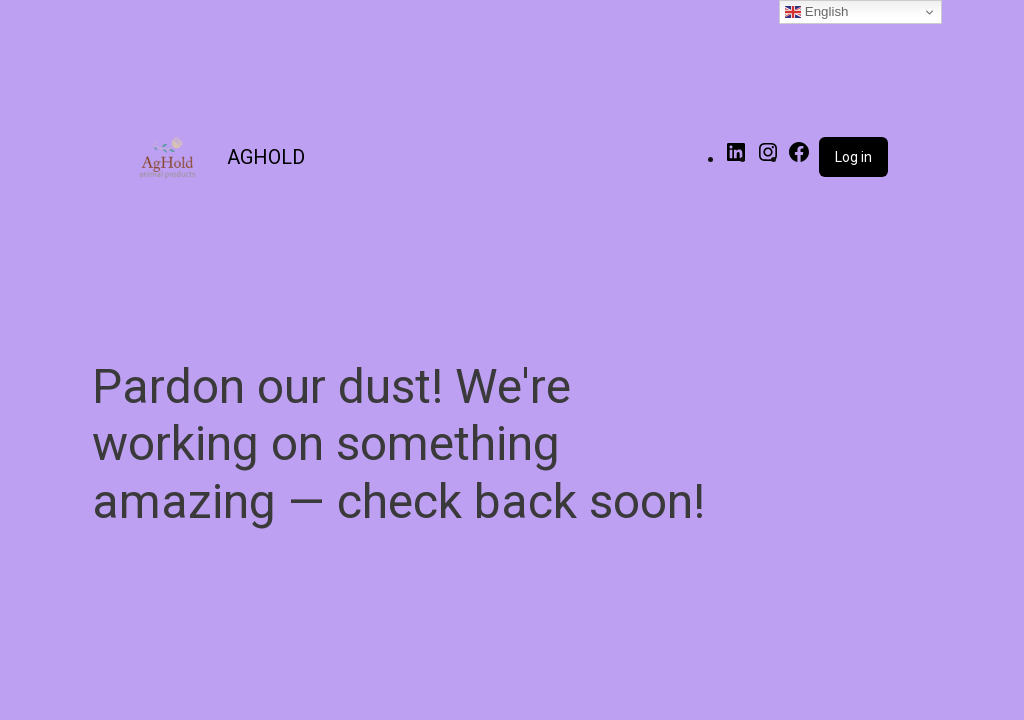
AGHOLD (266, 157)
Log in (853, 157)
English (816, 12)
